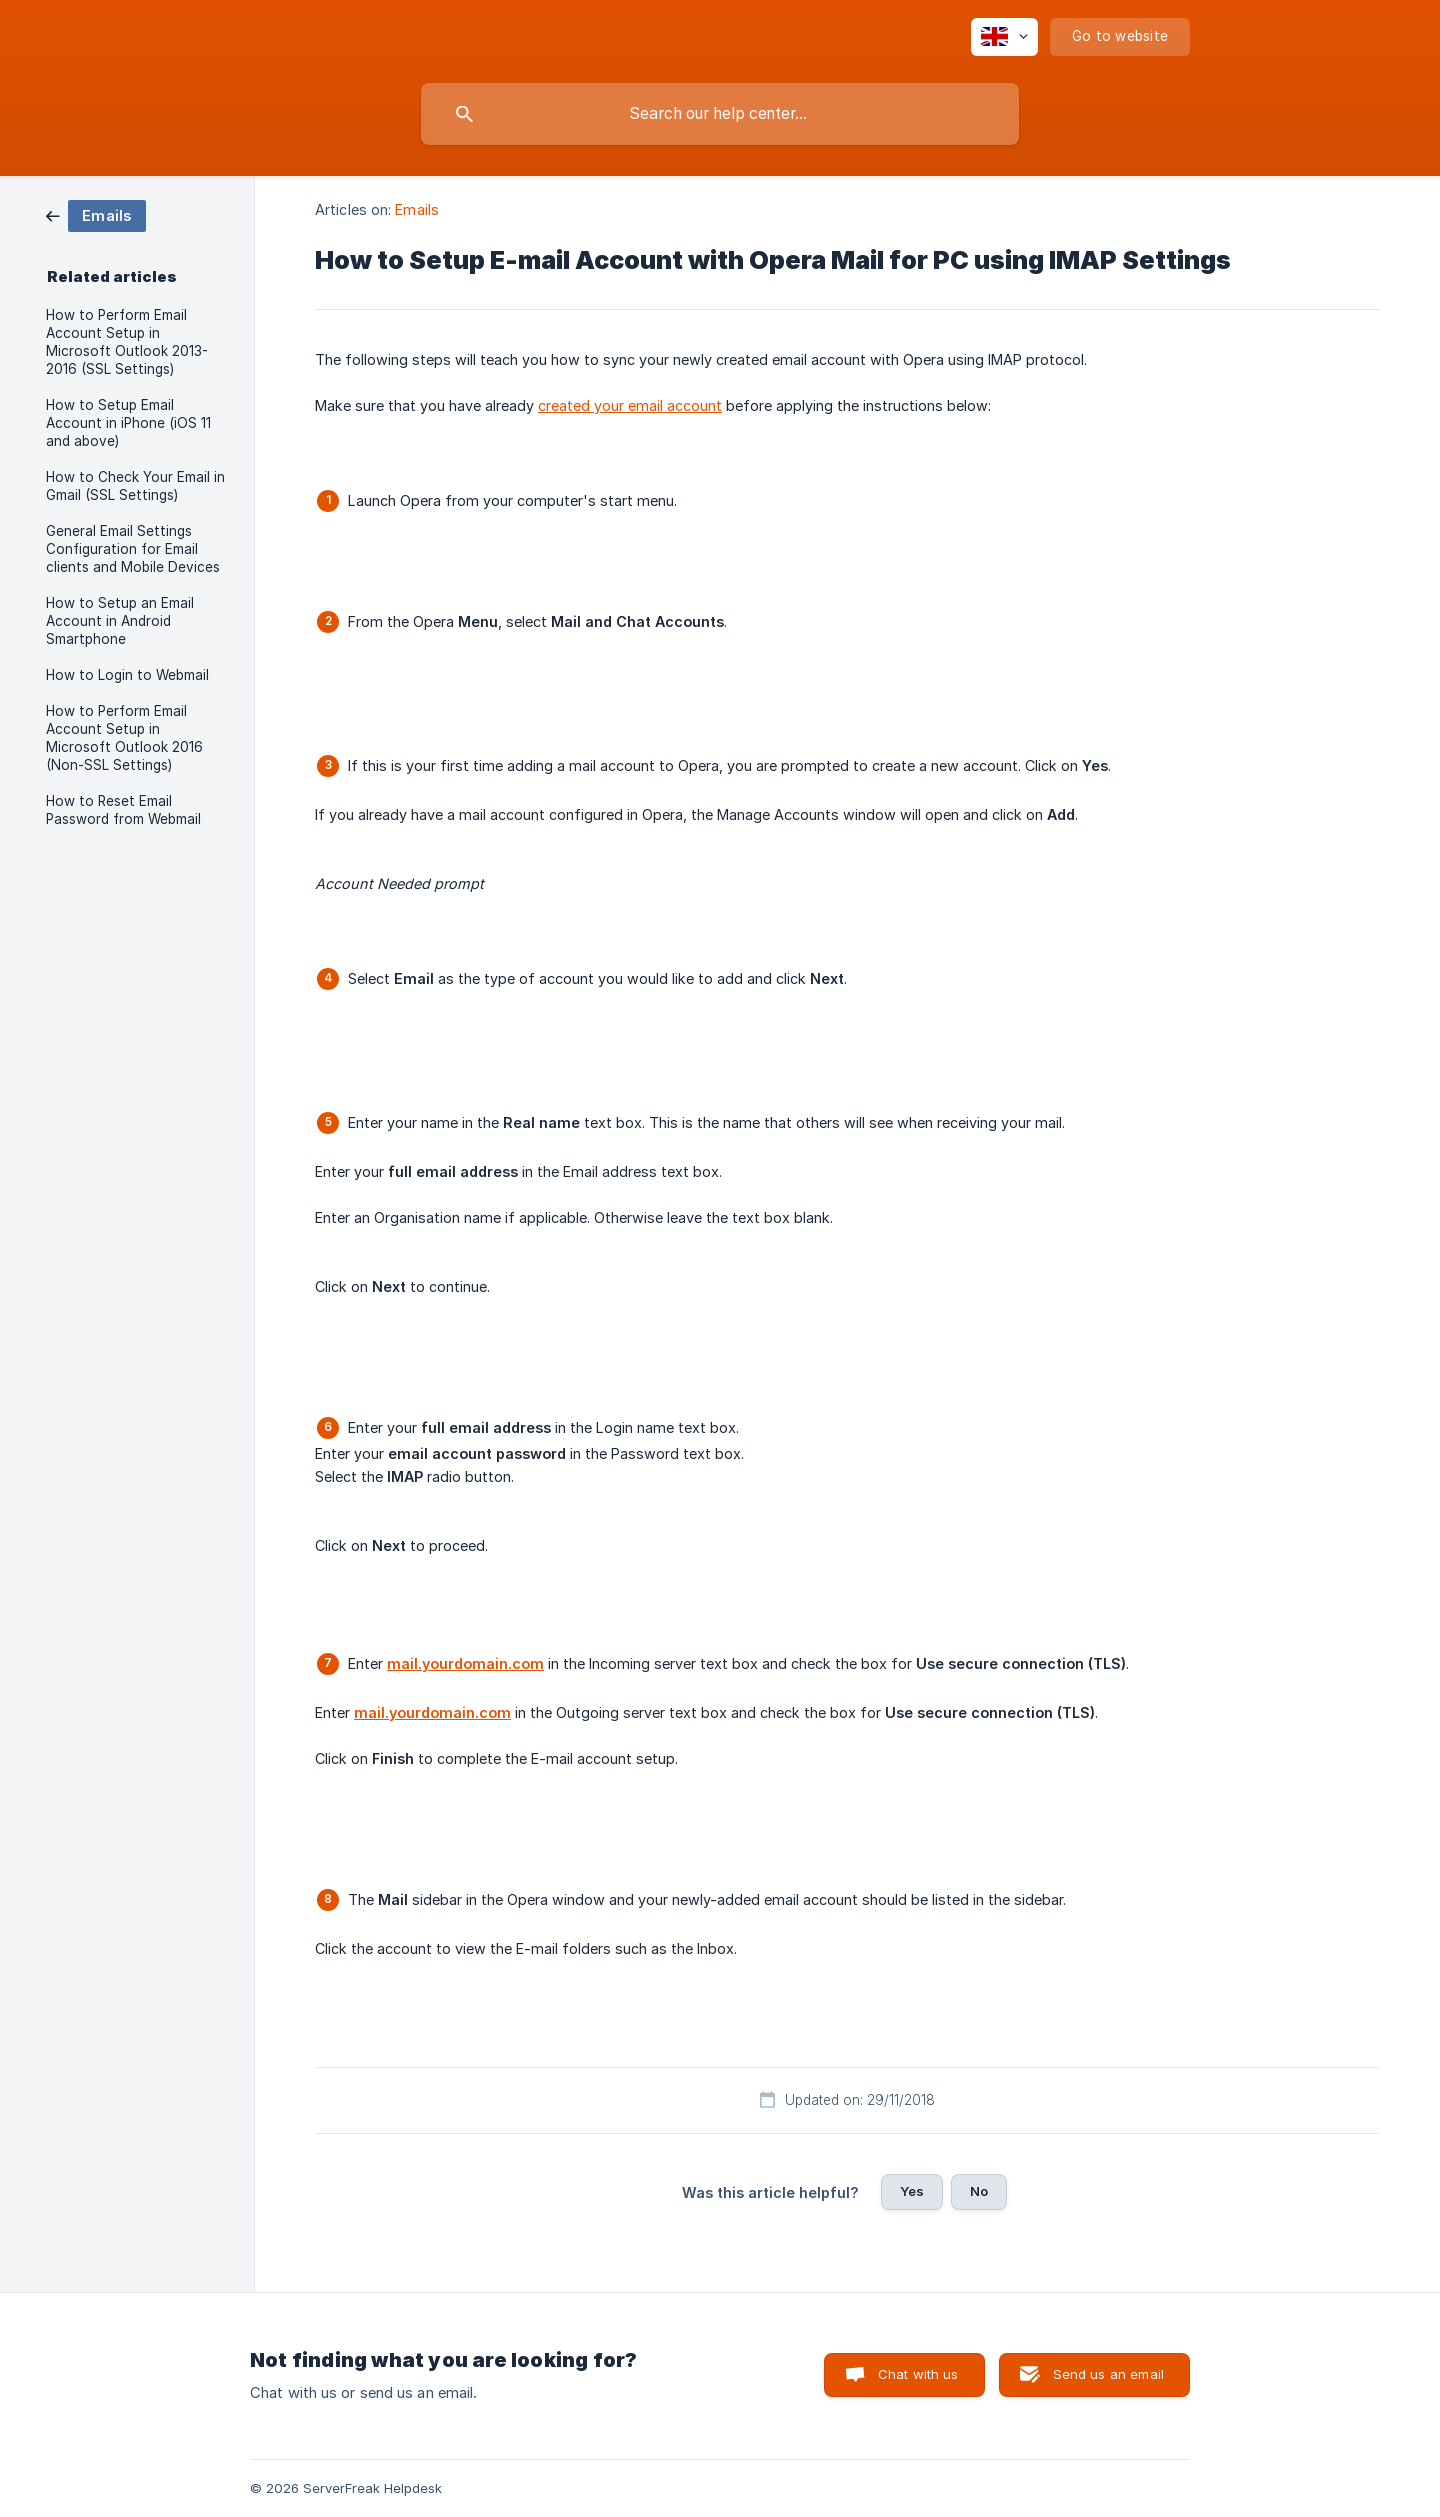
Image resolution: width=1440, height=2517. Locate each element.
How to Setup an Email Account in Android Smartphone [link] (120, 621)
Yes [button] (912, 2191)
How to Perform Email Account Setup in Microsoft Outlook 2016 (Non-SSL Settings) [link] (124, 738)
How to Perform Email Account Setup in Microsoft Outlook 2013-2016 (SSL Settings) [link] (127, 342)
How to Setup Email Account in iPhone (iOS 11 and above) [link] (128, 423)
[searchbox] (720, 114)
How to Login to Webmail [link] (127, 675)
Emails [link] (417, 209)
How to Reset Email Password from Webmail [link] (123, 810)
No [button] (979, 2191)
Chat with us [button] (918, 2374)
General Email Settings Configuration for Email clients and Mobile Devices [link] (133, 549)
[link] (96, 214)
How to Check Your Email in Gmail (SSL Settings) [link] (135, 486)
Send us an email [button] (1108, 2374)
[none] (1004, 37)
